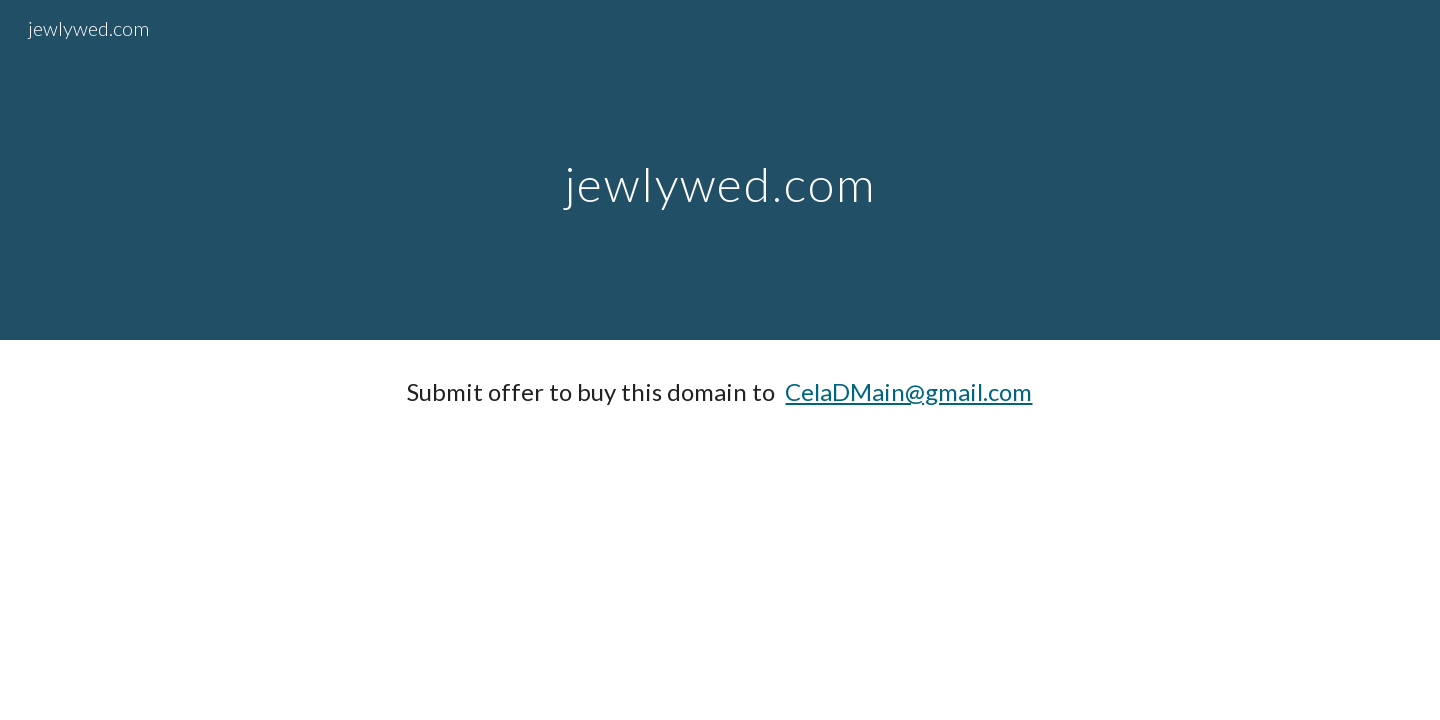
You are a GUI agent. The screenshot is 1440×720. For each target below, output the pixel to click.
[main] (720, 169)
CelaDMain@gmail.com (908, 391)
